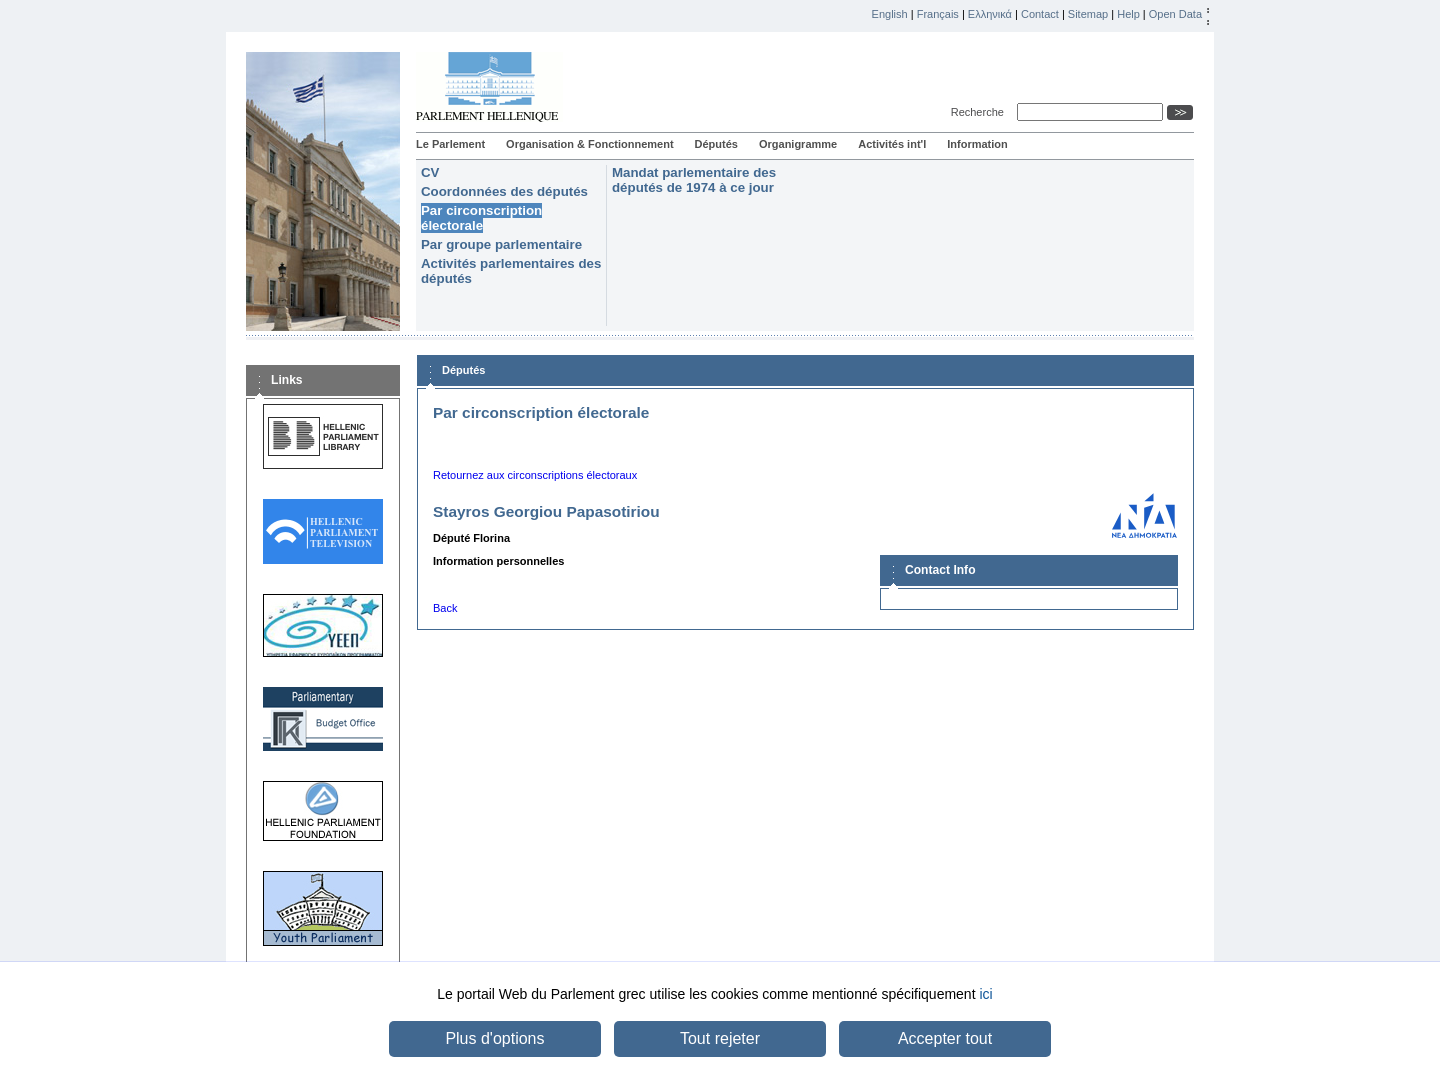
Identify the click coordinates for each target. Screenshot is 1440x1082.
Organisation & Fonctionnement (589, 144)
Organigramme (798, 144)
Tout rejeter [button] (720, 1038)
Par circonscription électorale (481, 218)
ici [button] (985, 994)
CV (430, 172)
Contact (1040, 14)
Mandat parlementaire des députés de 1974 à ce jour (694, 180)
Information (977, 144)
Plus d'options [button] (494, 1038)
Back (445, 608)
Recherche (980, 112)
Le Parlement (450, 144)
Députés (716, 144)
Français (938, 14)
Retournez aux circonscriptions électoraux (535, 475)
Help (1128, 14)
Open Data (1175, 14)
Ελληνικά (990, 14)
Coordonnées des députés (504, 191)
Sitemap (1088, 14)
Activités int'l (892, 144)
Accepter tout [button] (945, 1038)
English (890, 14)
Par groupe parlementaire (501, 244)
